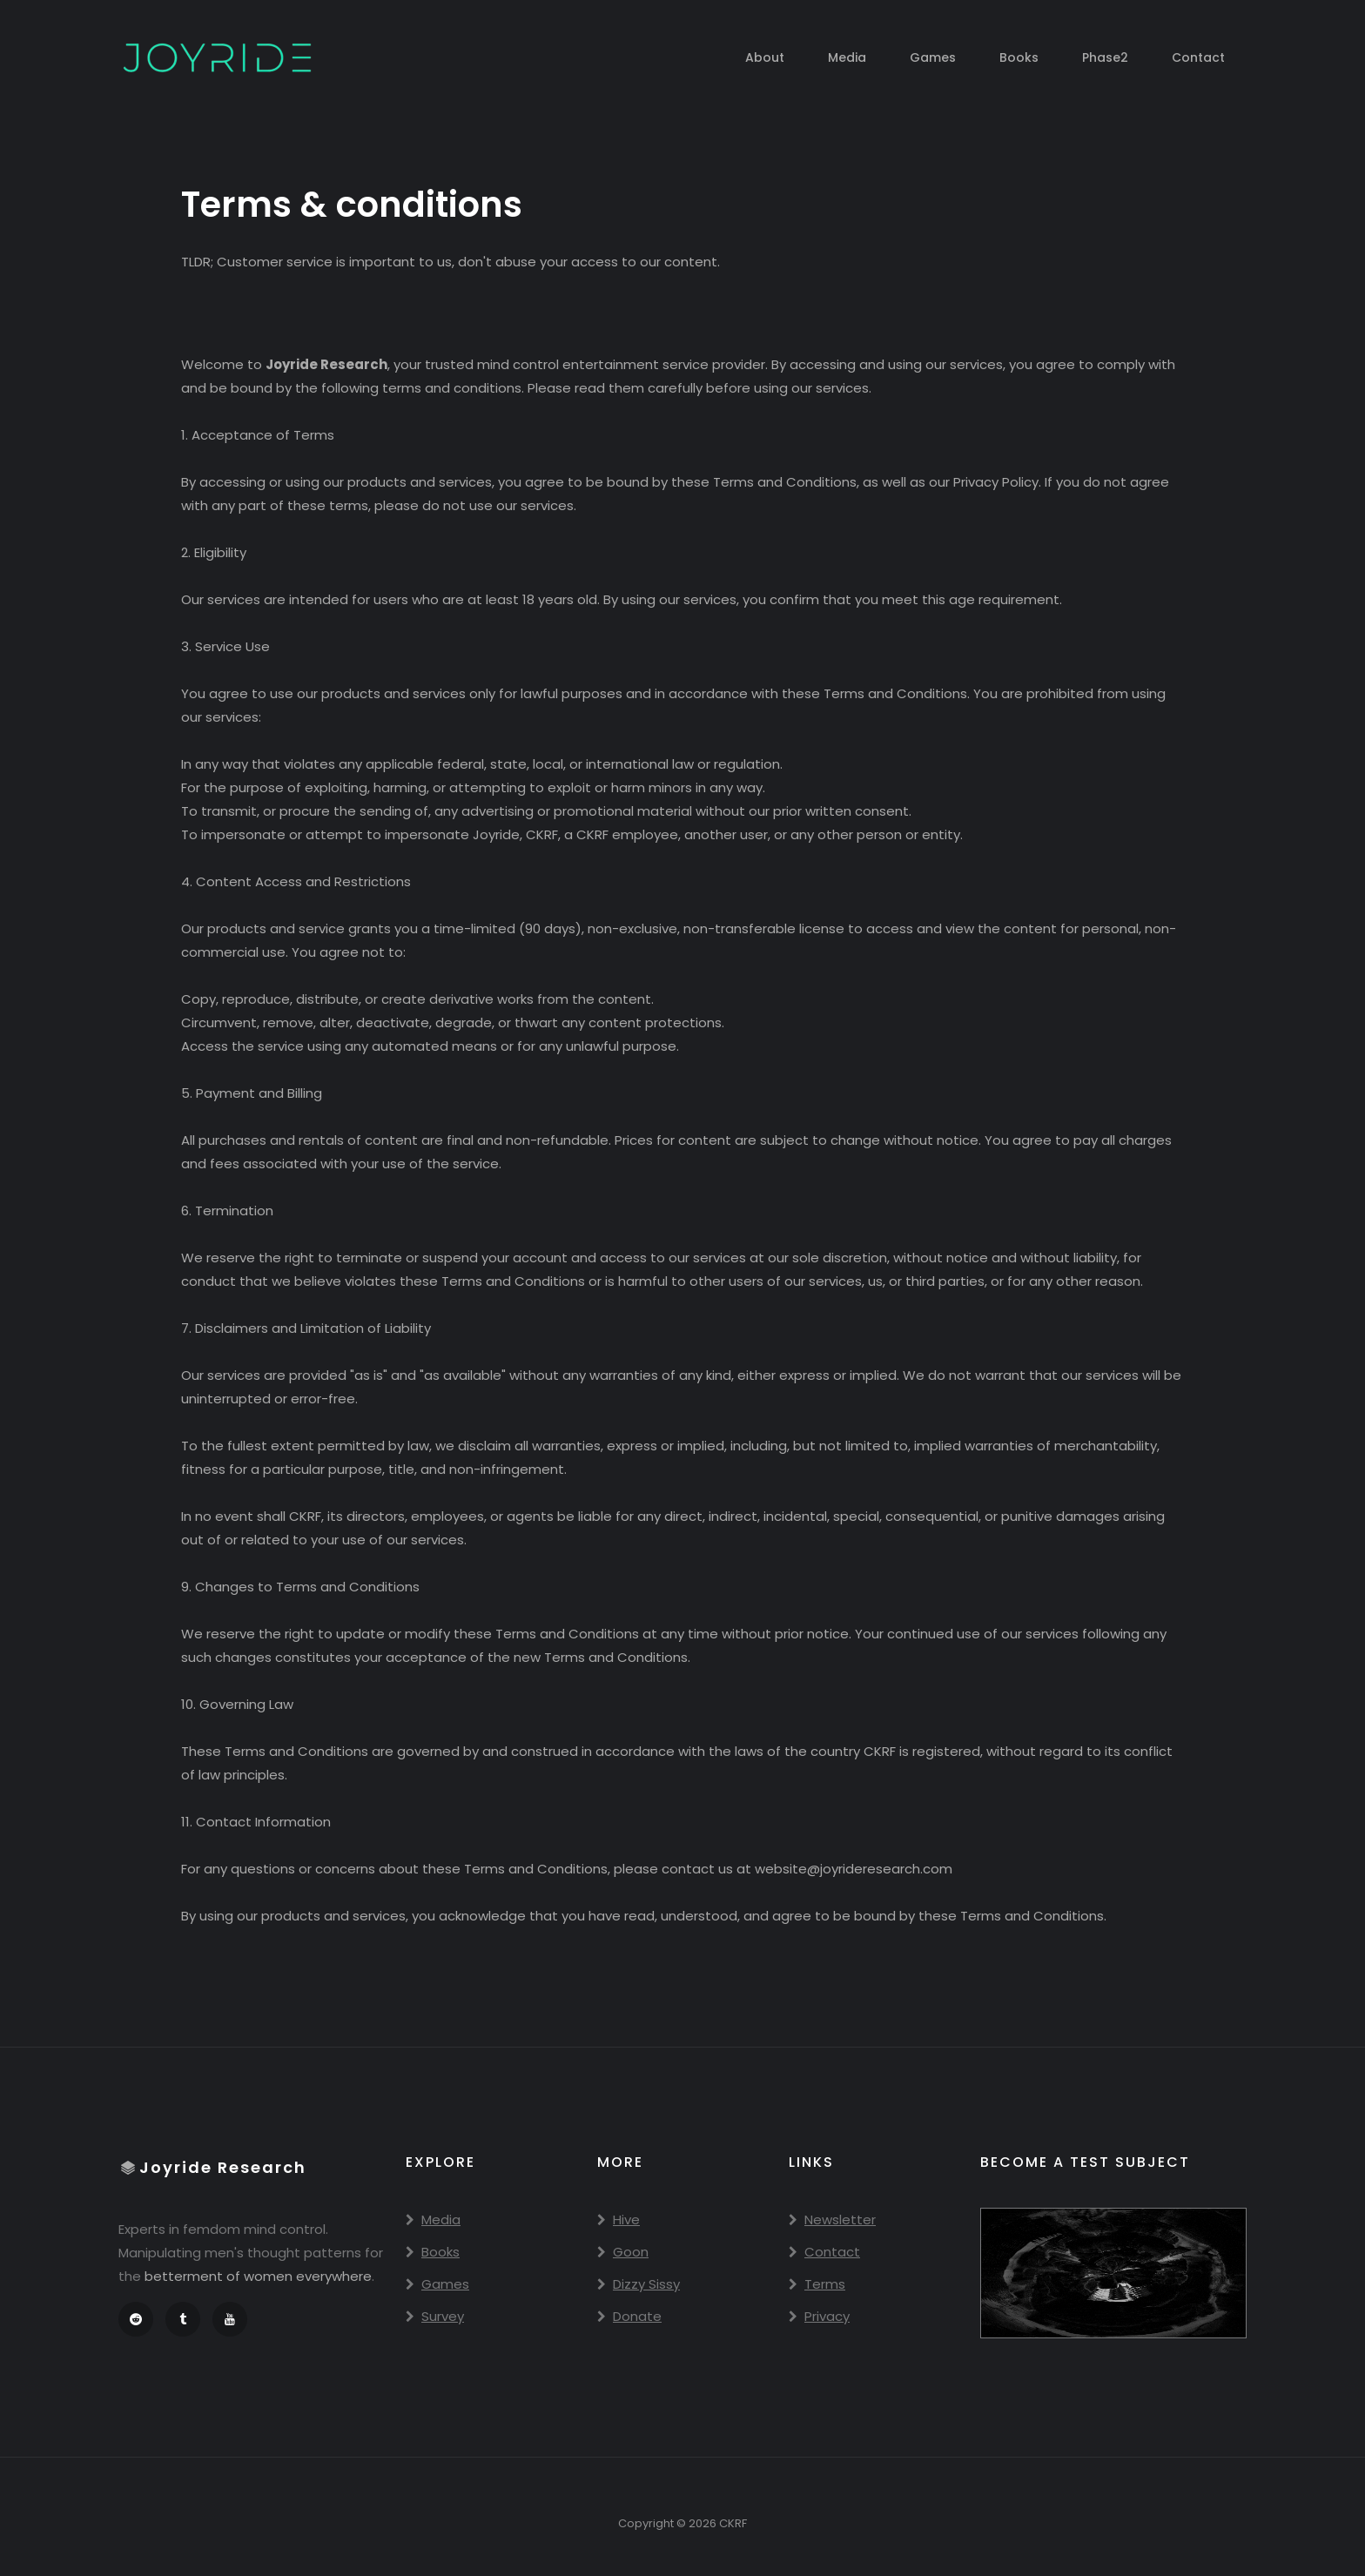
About (764, 57)
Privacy (819, 2316)
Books (1019, 57)
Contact (1198, 57)
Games (933, 57)
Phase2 (1105, 57)
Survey (435, 2316)
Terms (817, 2284)
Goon (623, 2252)
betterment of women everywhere (258, 2276)
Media (847, 57)
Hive (618, 2219)
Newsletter (832, 2219)
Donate (629, 2316)
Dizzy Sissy (638, 2284)
